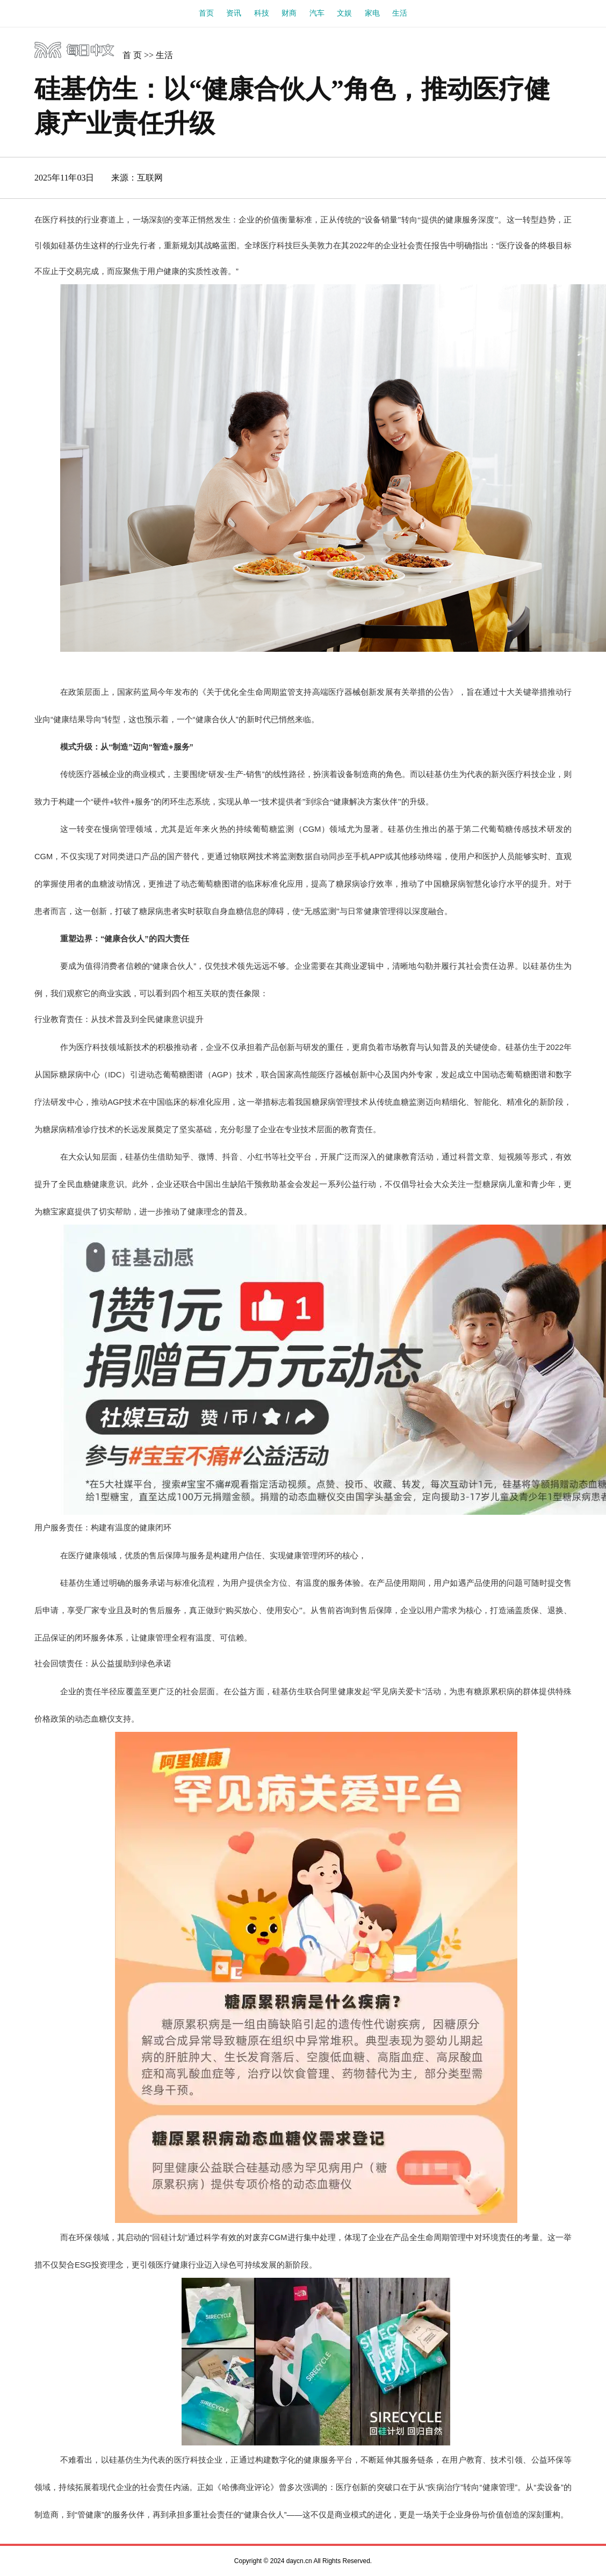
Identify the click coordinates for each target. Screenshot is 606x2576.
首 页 (132, 55)
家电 (372, 13)
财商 (289, 13)
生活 (399, 13)
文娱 (344, 13)
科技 (261, 13)
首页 (206, 13)
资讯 (233, 13)
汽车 (316, 13)
